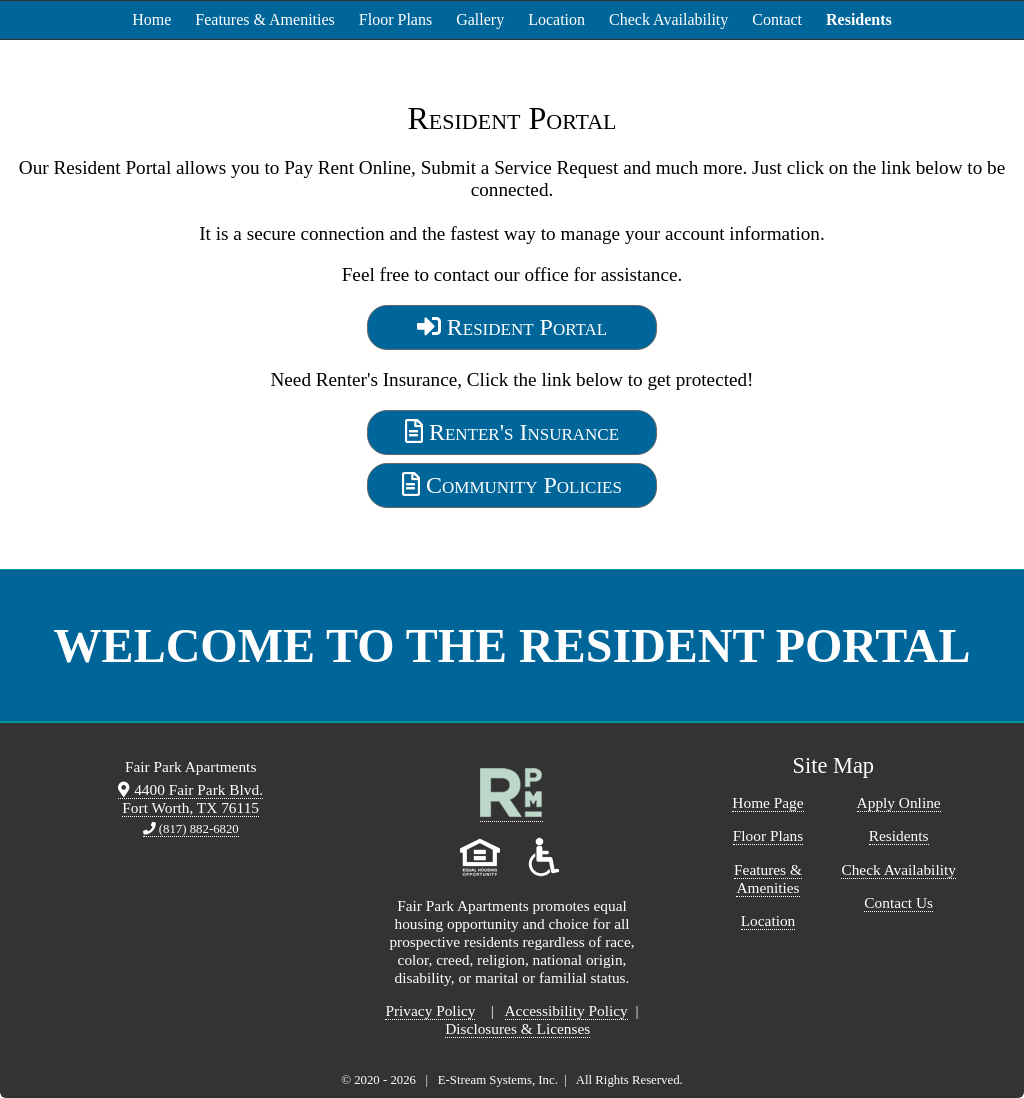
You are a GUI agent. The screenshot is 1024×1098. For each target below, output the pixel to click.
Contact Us (898, 902)
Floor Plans (395, 19)
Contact (777, 19)
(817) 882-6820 (191, 829)
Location (556, 19)
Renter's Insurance (512, 432)
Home (151, 19)
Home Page (767, 802)
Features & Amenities (265, 19)
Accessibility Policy (566, 1010)
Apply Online (899, 802)
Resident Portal (512, 327)
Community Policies (512, 485)
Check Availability (668, 19)
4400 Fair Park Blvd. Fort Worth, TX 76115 (190, 798)
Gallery (480, 19)
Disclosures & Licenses (517, 1028)
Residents (859, 19)
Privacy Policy (430, 1010)
